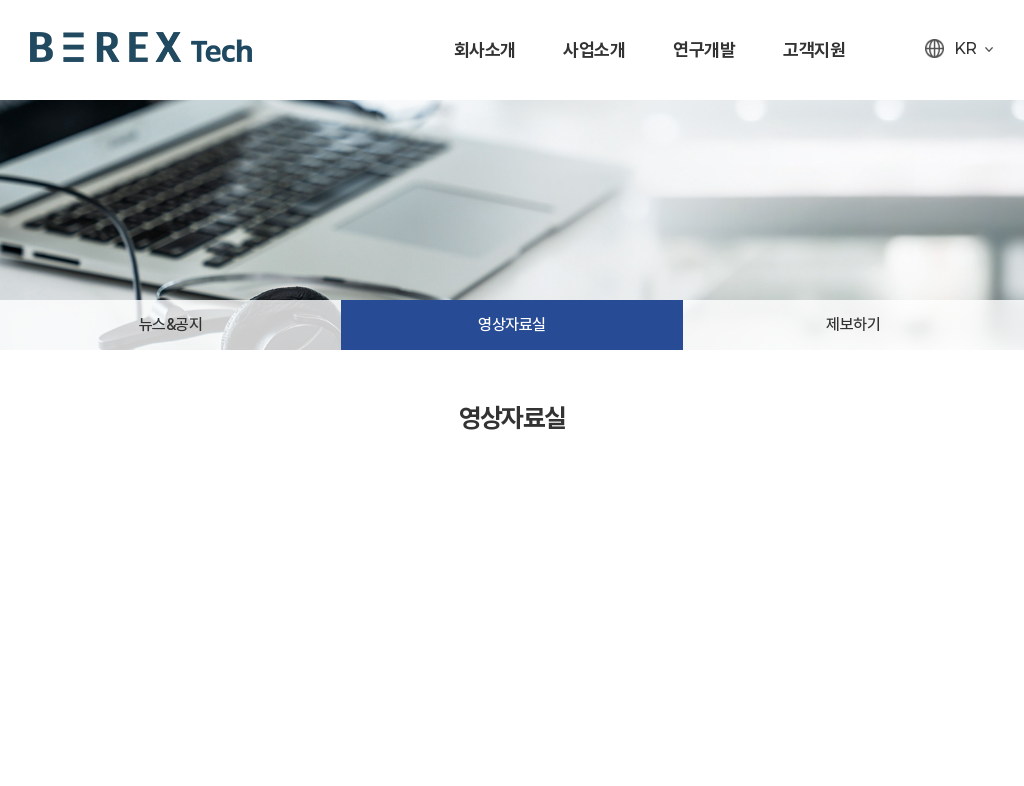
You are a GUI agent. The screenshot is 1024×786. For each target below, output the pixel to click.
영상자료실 (512, 324)
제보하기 (853, 324)
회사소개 (485, 49)
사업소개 (594, 49)
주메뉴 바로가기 (0, 0)
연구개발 (704, 49)
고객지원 (814, 49)
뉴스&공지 (171, 324)
